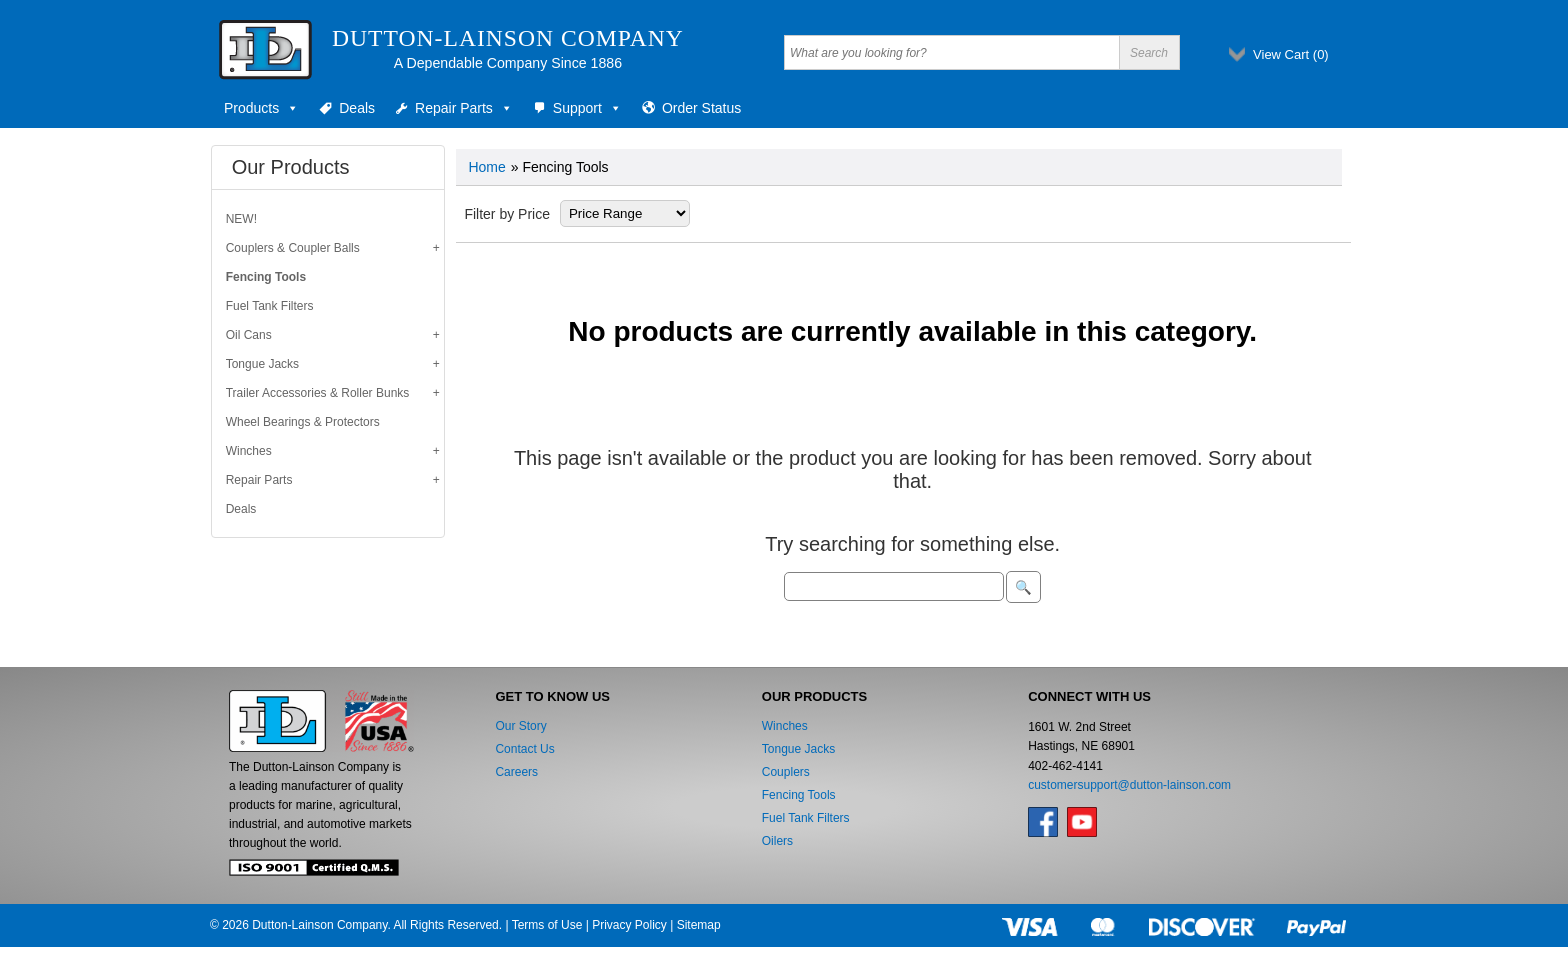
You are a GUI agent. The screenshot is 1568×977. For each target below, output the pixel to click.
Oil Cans (249, 335)
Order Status (701, 108)
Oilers (777, 841)
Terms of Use (547, 925)
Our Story (520, 726)
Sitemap (699, 925)
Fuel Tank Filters (270, 306)
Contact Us (524, 749)
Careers (516, 772)
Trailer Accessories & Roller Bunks (318, 393)
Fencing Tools (266, 277)
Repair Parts (464, 108)
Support (587, 108)
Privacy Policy (629, 925)
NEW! (241, 219)
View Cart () (1291, 54)
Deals (357, 108)
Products (261, 108)
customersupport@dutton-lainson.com (1129, 785)
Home (486, 167)
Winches (249, 451)
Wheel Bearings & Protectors (303, 422)
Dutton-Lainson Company (508, 38)
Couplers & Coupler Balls (293, 248)
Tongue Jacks (262, 364)
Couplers (786, 772)
